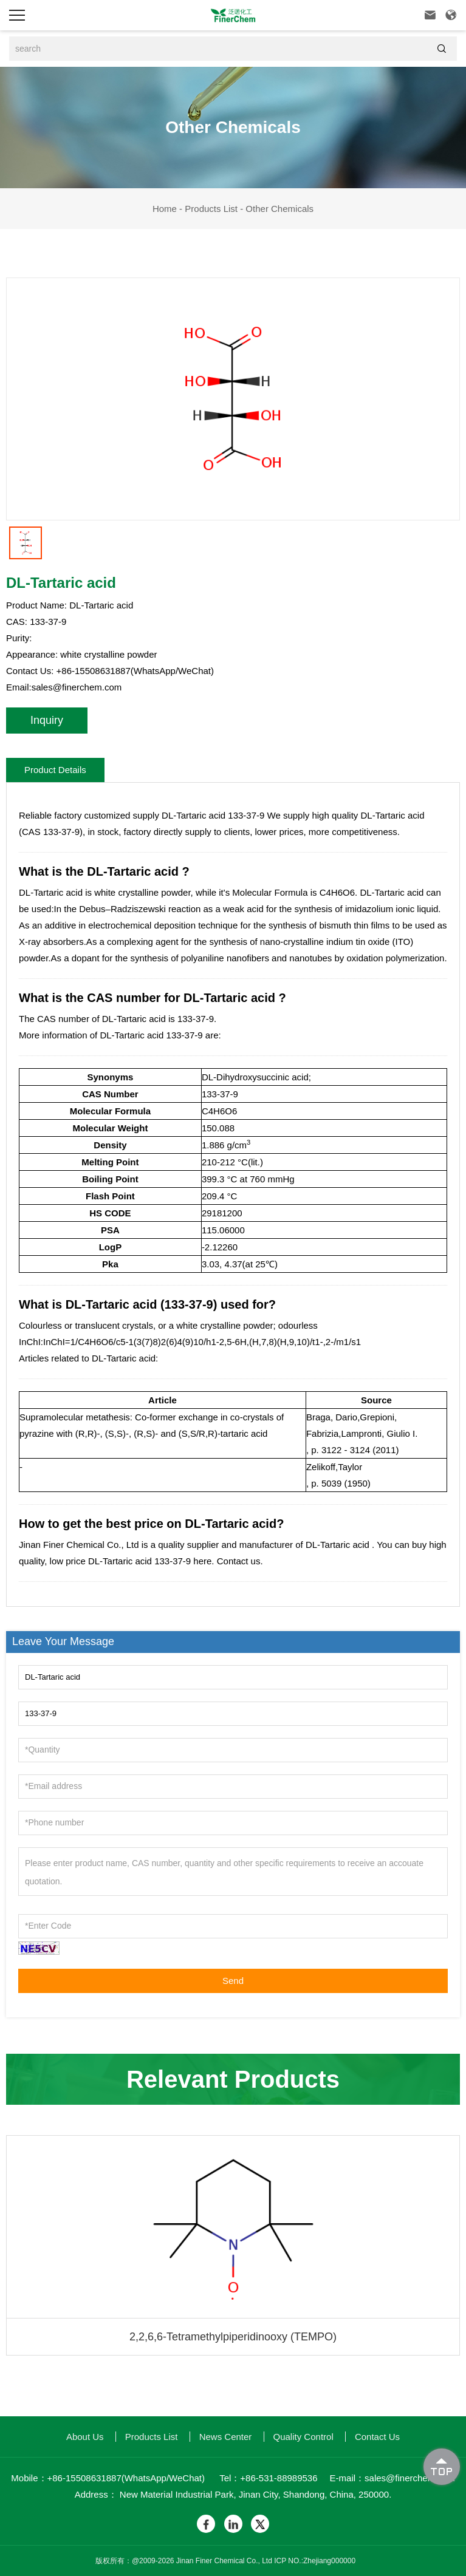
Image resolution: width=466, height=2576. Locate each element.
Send (233, 1980)
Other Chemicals (279, 208)
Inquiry (46, 720)
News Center (225, 2436)
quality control (303, 2436)
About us (85, 2436)
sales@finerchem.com (77, 687)
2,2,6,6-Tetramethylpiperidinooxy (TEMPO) (233, 2337)
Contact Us (377, 2436)
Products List (211, 208)
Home (164, 208)
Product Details (55, 770)
